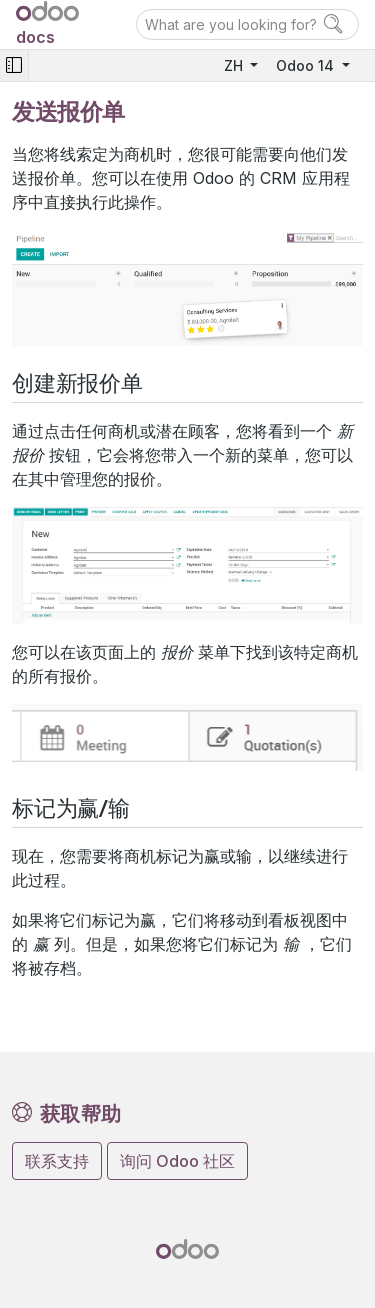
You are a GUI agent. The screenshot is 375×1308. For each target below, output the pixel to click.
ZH (235, 65)
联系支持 (57, 1161)
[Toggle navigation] (14, 65)
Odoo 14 (307, 65)
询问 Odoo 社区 (177, 1161)
